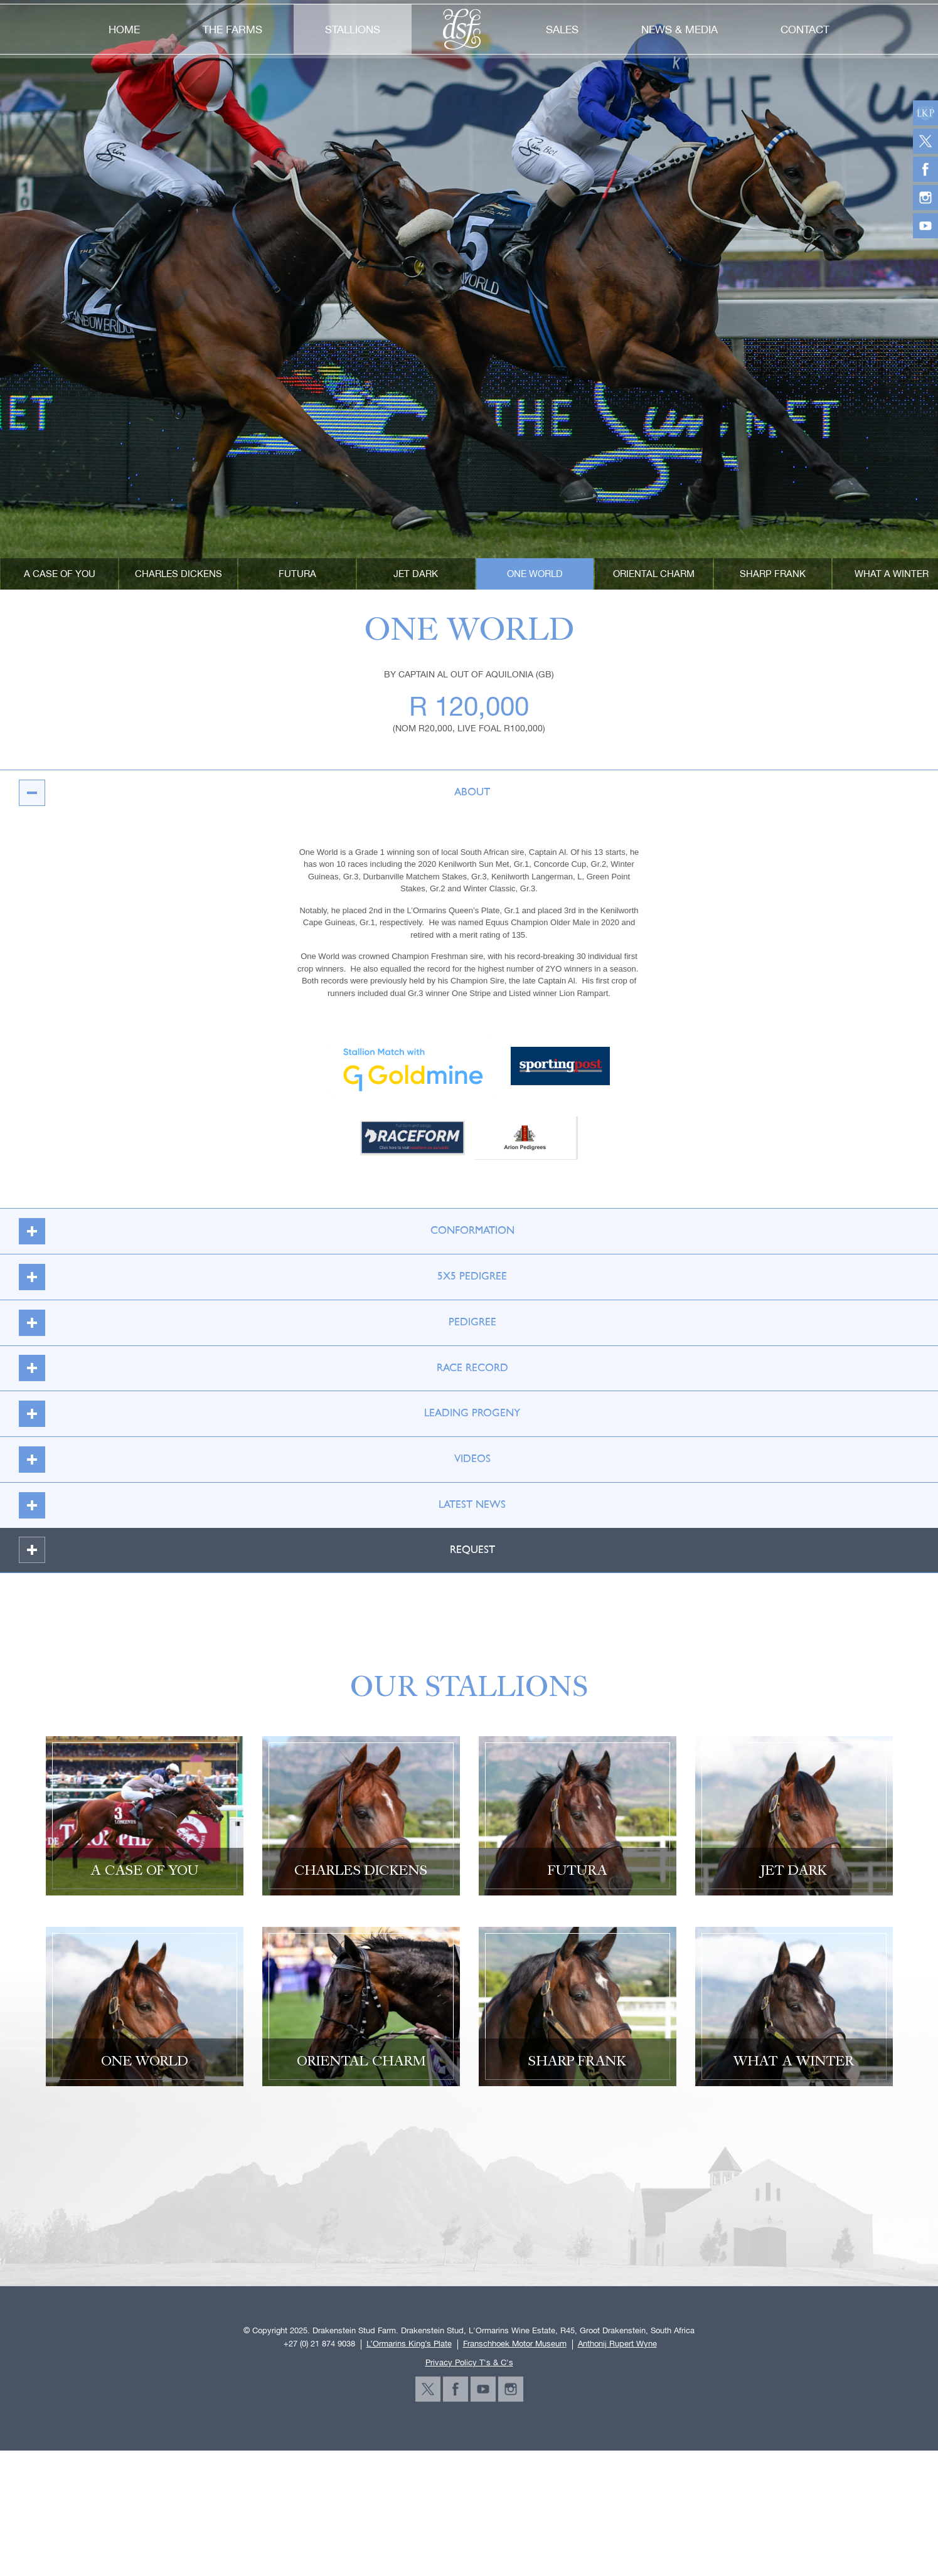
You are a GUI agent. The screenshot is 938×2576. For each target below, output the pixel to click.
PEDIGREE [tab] (250, 1322)
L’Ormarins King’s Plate (409, 2344)
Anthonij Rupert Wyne (617, 2344)
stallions (352, 29)
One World (535, 573)
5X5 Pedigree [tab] (256, 1276)
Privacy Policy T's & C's (469, 2362)
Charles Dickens (178, 573)
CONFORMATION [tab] (259, 1231)
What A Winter (892, 573)
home (124, 29)
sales (562, 29)
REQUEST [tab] (249, 1550)
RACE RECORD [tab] (256, 1368)
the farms (232, 29)
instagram (510, 2389)
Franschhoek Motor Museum (515, 2344)
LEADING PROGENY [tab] (262, 1413)
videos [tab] (247, 1459)
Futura (297, 573)
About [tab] (247, 792)
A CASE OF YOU (59, 573)
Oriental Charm (654, 573)
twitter (427, 2389)
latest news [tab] (255, 1505)
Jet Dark (415, 573)
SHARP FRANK (773, 573)
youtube (483, 2389)
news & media (679, 29)
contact (805, 29)
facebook (455, 2389)
